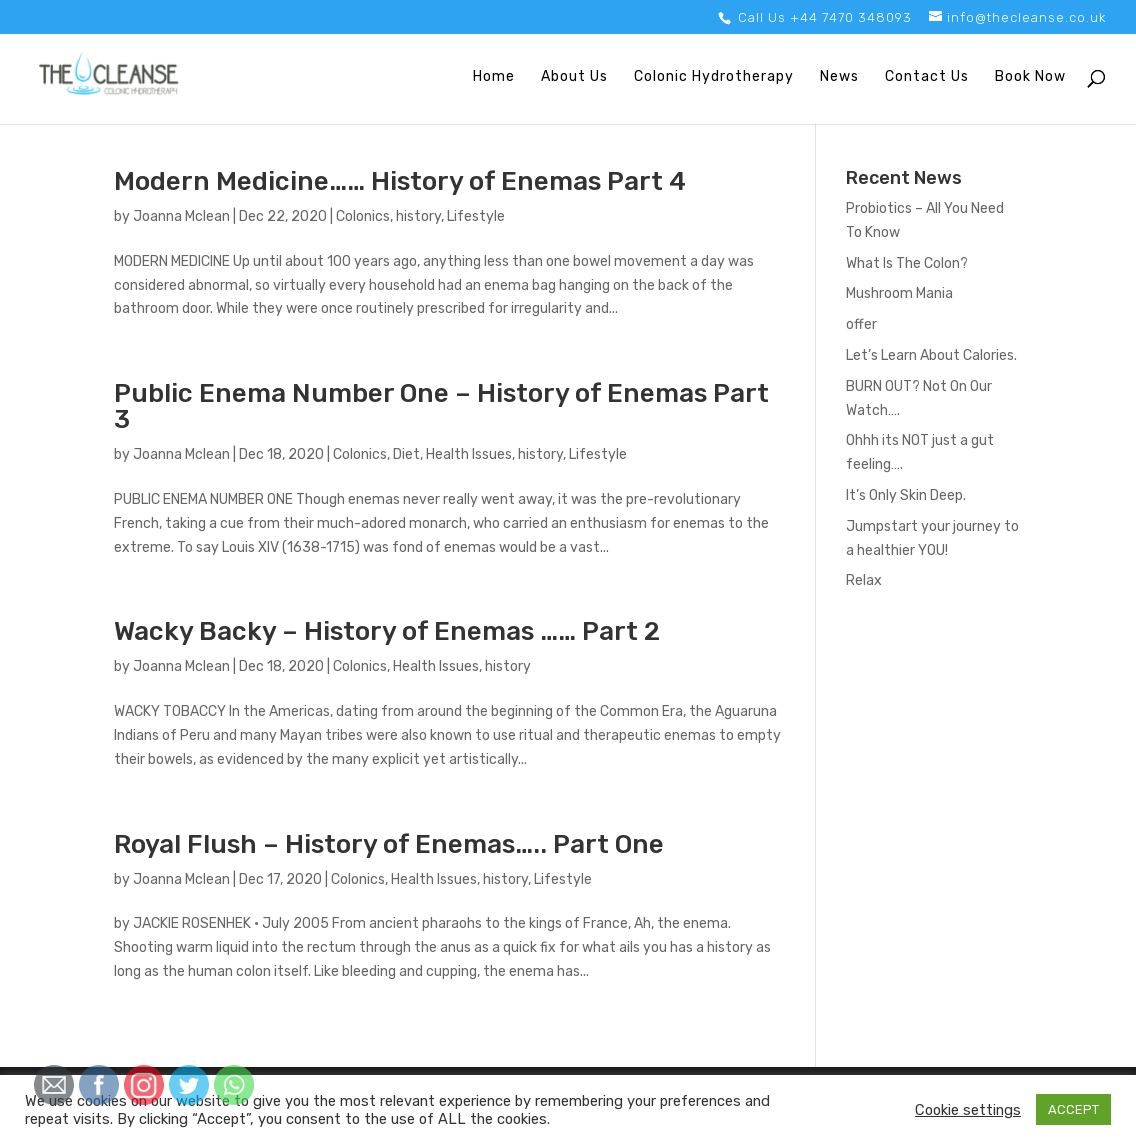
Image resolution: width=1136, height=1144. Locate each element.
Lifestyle (476, 216)
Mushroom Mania (899, 293)
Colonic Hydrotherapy (714, 77)
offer (861, 324)
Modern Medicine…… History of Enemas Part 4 (400, 181)
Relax (864, 580)
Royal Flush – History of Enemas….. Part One (389, 844)
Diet (406, 454)
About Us (574, 77)
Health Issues (469, 454)
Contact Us (927, 77)
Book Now (1030, 77)
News (839, 77)
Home (494, 77)
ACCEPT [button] (1073, 1109)
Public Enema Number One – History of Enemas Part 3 (441, 406)
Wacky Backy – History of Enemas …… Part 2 (387, 631)
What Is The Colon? (907, 263)
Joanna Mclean (181, 216)
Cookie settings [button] (968, 1110)
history (418, 216)
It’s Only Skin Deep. (906, 495)
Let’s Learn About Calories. (931, 355)
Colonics (363, 216)
